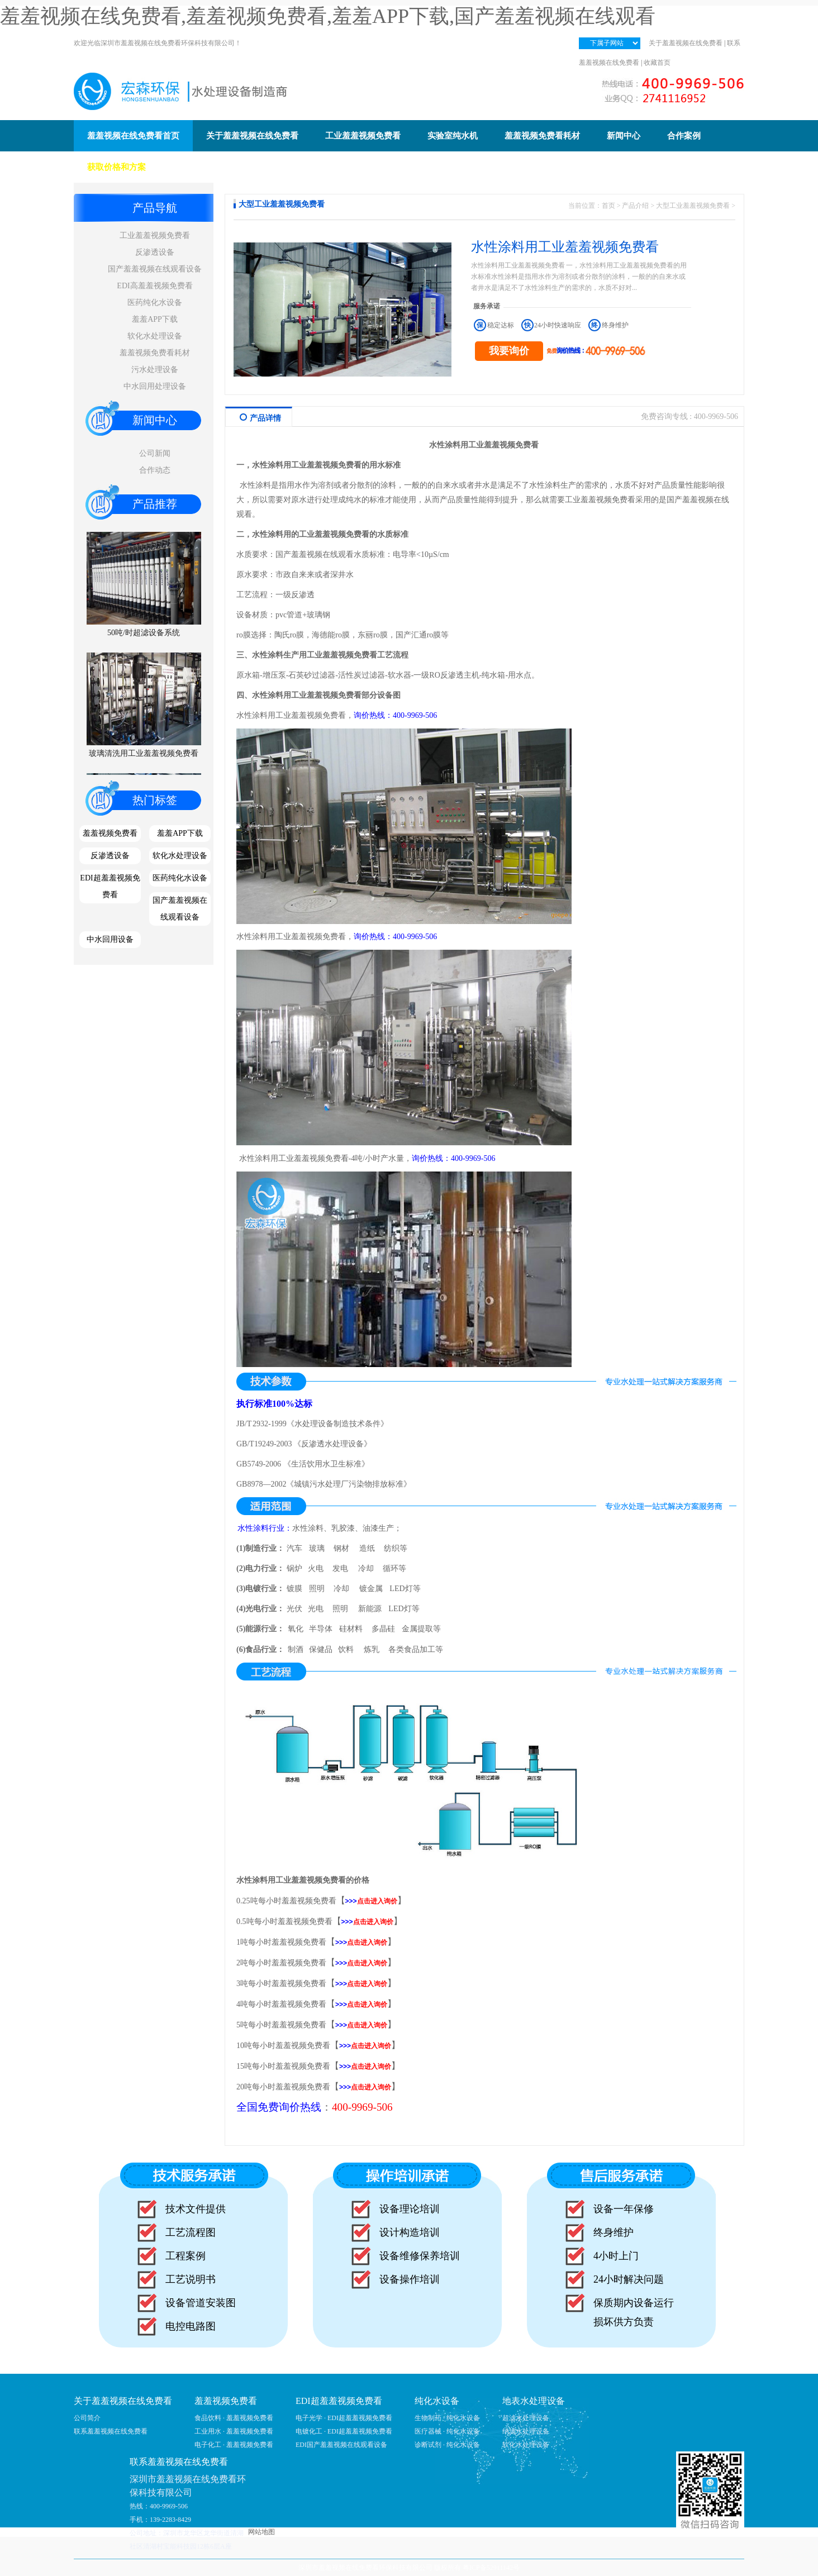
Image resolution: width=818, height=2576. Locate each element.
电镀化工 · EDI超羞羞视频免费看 (344, 2431)
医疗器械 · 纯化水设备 (447, 2431)
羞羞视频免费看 (110, 833)
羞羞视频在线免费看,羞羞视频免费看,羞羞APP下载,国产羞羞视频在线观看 (327, 16)
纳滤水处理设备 (525, 2431)
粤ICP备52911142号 (491, 2568)
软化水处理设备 (154, 336)
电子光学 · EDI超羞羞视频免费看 (344, 2418)
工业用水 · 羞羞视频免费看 (233, 2431)
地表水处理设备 (533, 2401)
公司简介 (87, 2418)
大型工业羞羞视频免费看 (693, 205)
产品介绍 (635, 205)
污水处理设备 (154, 369)
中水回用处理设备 (154, 386)
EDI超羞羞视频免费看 (110, 886)
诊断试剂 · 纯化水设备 (447, 2445)
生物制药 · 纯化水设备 (447, 2418)
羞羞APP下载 (155, 319)
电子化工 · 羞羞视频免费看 (233, 2445)
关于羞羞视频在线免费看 (685, 43)
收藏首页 (657, 62)
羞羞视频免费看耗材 (155, 353)
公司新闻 (154, 453)
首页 (608, 205)
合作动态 (154, 470)
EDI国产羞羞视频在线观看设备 (341, 2445)
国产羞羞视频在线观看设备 (155, 269)
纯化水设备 (437, 2401)
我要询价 (509, 350)
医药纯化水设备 (154, 302)
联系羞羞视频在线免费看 (111, 2431)
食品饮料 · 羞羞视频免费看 (233, 2418)
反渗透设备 (154, 252)
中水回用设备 (110, 939)
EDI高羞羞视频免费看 (154, 286)
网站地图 (261, 2532)
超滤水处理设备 (525, 2418)
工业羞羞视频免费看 (155, 235)
